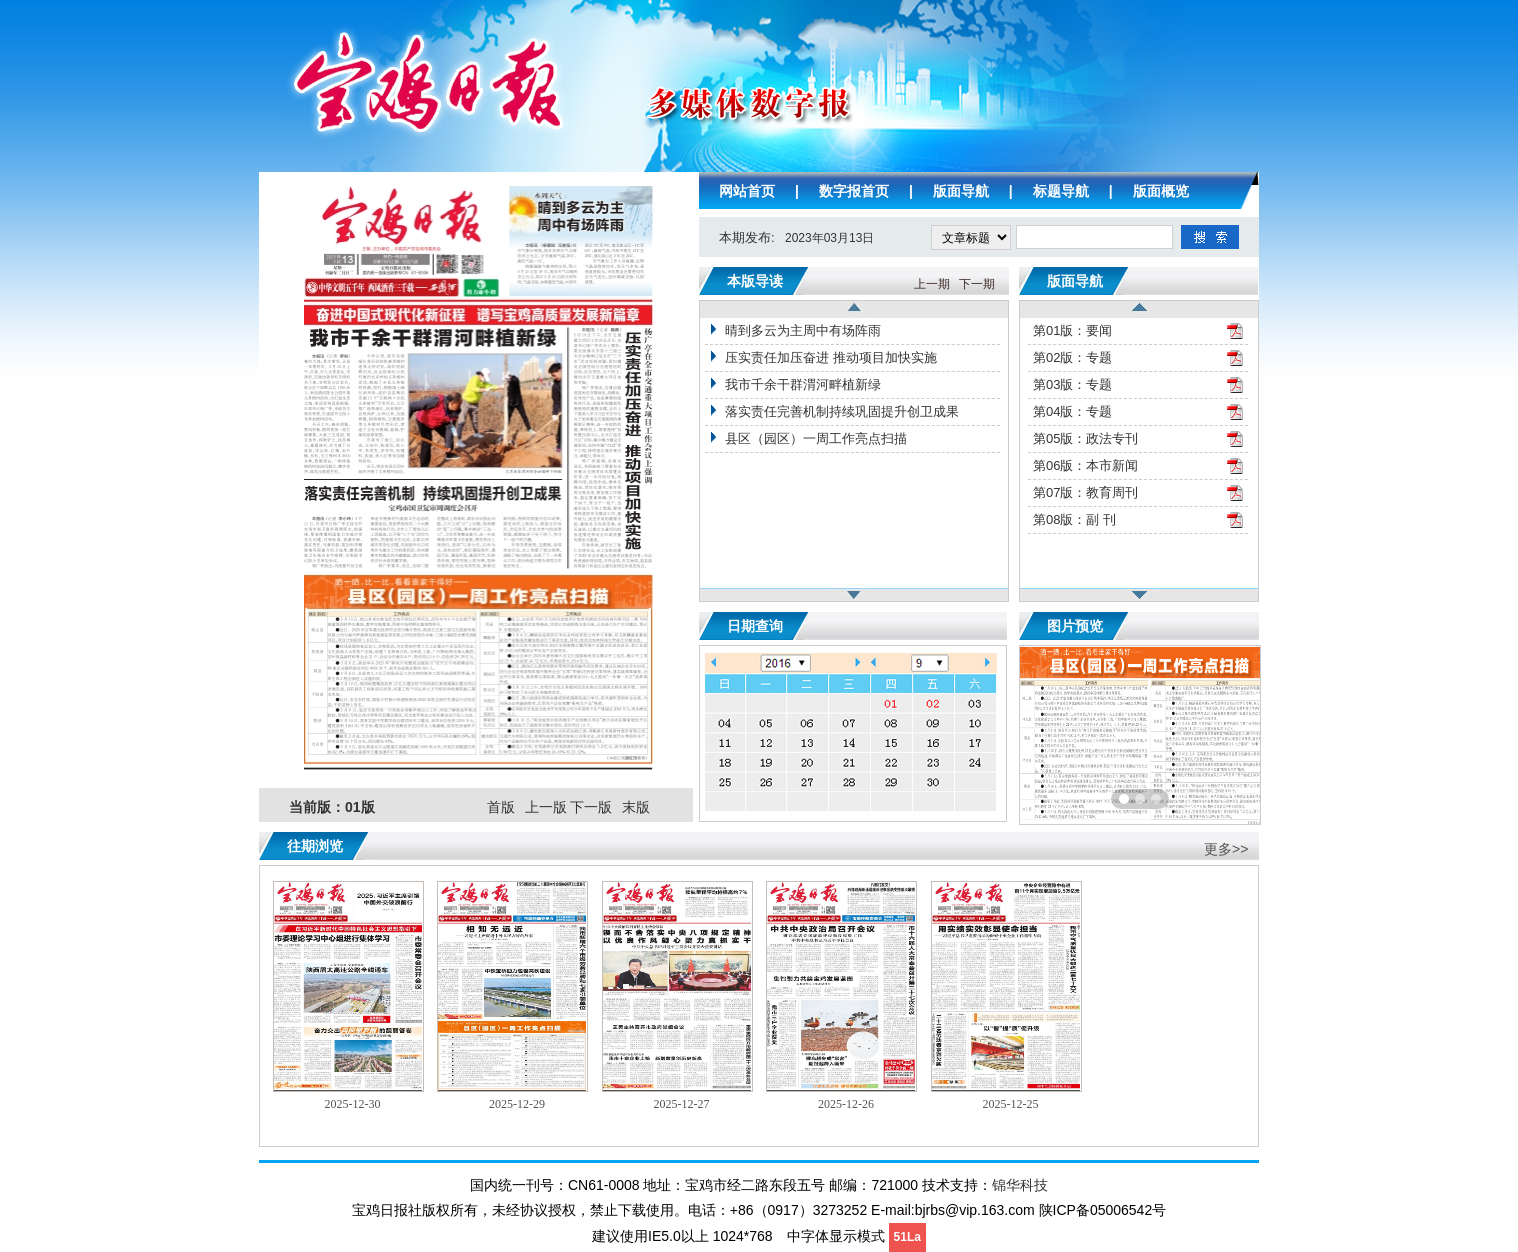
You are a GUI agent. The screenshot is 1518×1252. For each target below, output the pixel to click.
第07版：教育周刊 (1085, 492)
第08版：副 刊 (1074, 519)
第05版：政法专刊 (1085, 438)
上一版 (546, 807)
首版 (501, 807)
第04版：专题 (1072, 411)
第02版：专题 (1072, 357)
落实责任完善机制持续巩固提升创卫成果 (842, 411)
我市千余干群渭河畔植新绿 (803, 384)
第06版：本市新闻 (1085, 465)
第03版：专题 (1072, 384)
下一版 (591, 807)
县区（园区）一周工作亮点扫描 (816, 438)
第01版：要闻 (1072, 330)
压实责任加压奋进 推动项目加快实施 (831, 357)
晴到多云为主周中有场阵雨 (803, 330)
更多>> (1226, 849)
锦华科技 (1020, 1185)
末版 (636, 807)
